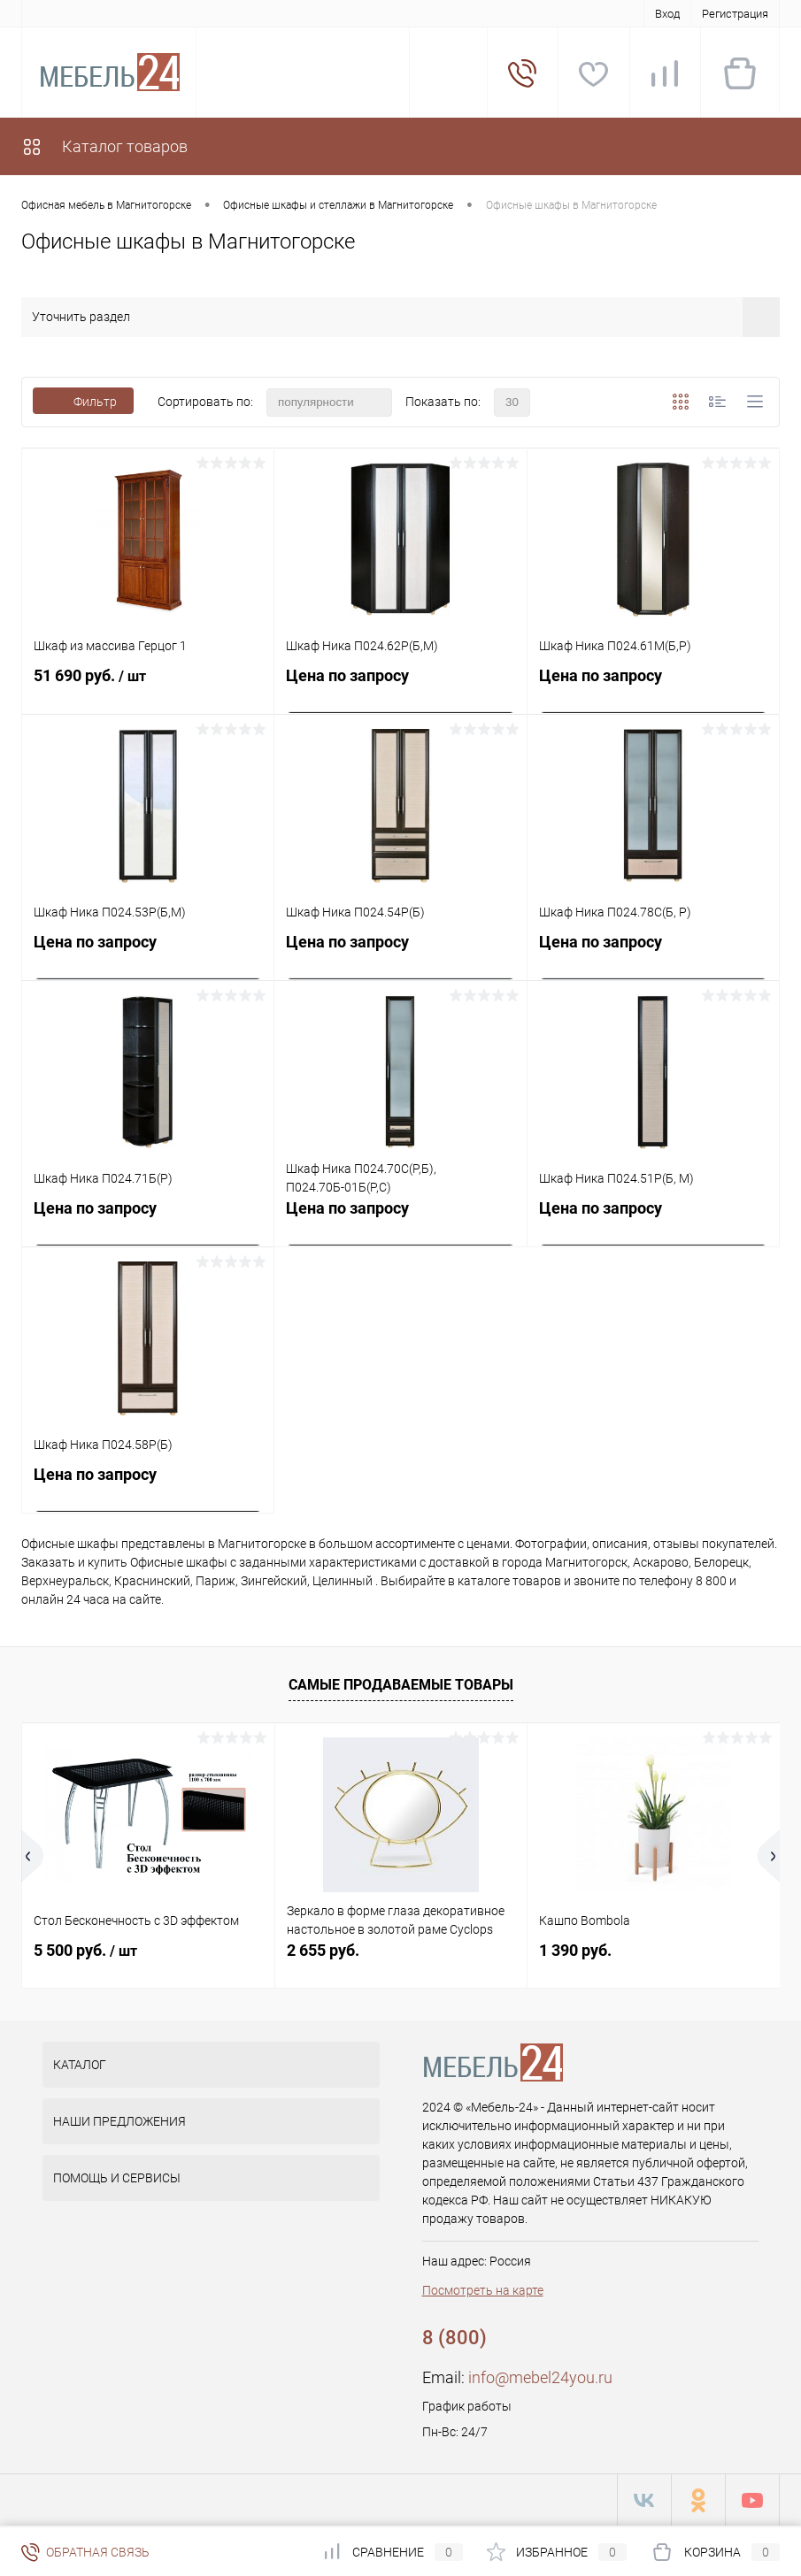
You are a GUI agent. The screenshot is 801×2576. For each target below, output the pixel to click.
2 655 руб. (323, 1950)
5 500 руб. (85, 1950)
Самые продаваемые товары (401, 1684)
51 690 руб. (148, 685)
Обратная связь (85, 2552)
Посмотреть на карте (482, 2290)
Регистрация (735, 13)
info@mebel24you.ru (540, 2377)
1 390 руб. (575, 1950)
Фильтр (83, 402)
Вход (667, 13)
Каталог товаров (104, 146)
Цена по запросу (347, 675)
